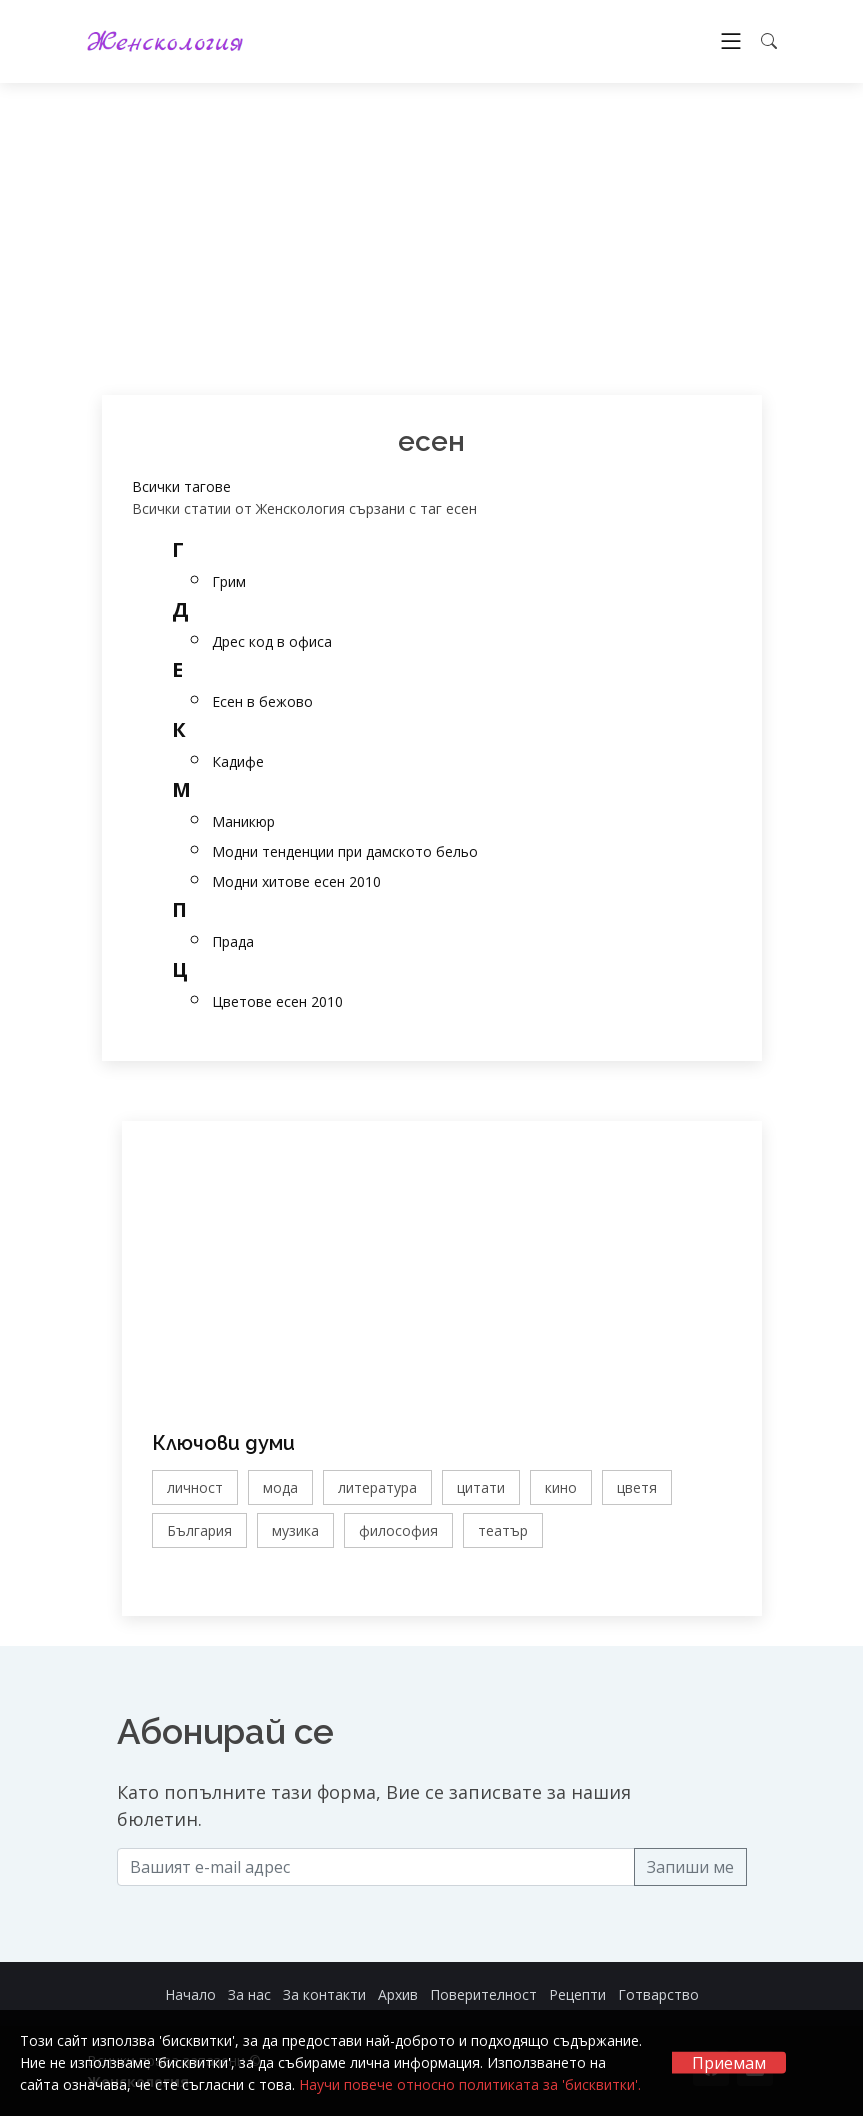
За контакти (324, 1994)
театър (503, 1530)
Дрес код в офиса (272, 641)
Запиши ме (690, 1867)
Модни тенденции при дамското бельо (345, 851)
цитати (481, 1487)
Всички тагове (181, 486)
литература (377, 1487)
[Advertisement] (432, 239)
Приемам (729, 2063)
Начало (190, 1994)
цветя (637, 1487)
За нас (249, 1994)
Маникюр (243, 821)
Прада (233, 941)
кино (561, 1487)
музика (295, 1530)
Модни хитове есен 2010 (296, 881)
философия (398, 1530)
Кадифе (238, 761)
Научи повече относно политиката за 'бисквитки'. (470, 2084)
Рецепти (577, 1994)
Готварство (658, 1994)
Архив (398, 1994)
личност (195, 1487)
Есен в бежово (262, 701)
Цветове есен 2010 (277, 1001)
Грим (229, 581)
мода (280, 1487)
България (199, 1530)
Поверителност (483, 1994)
